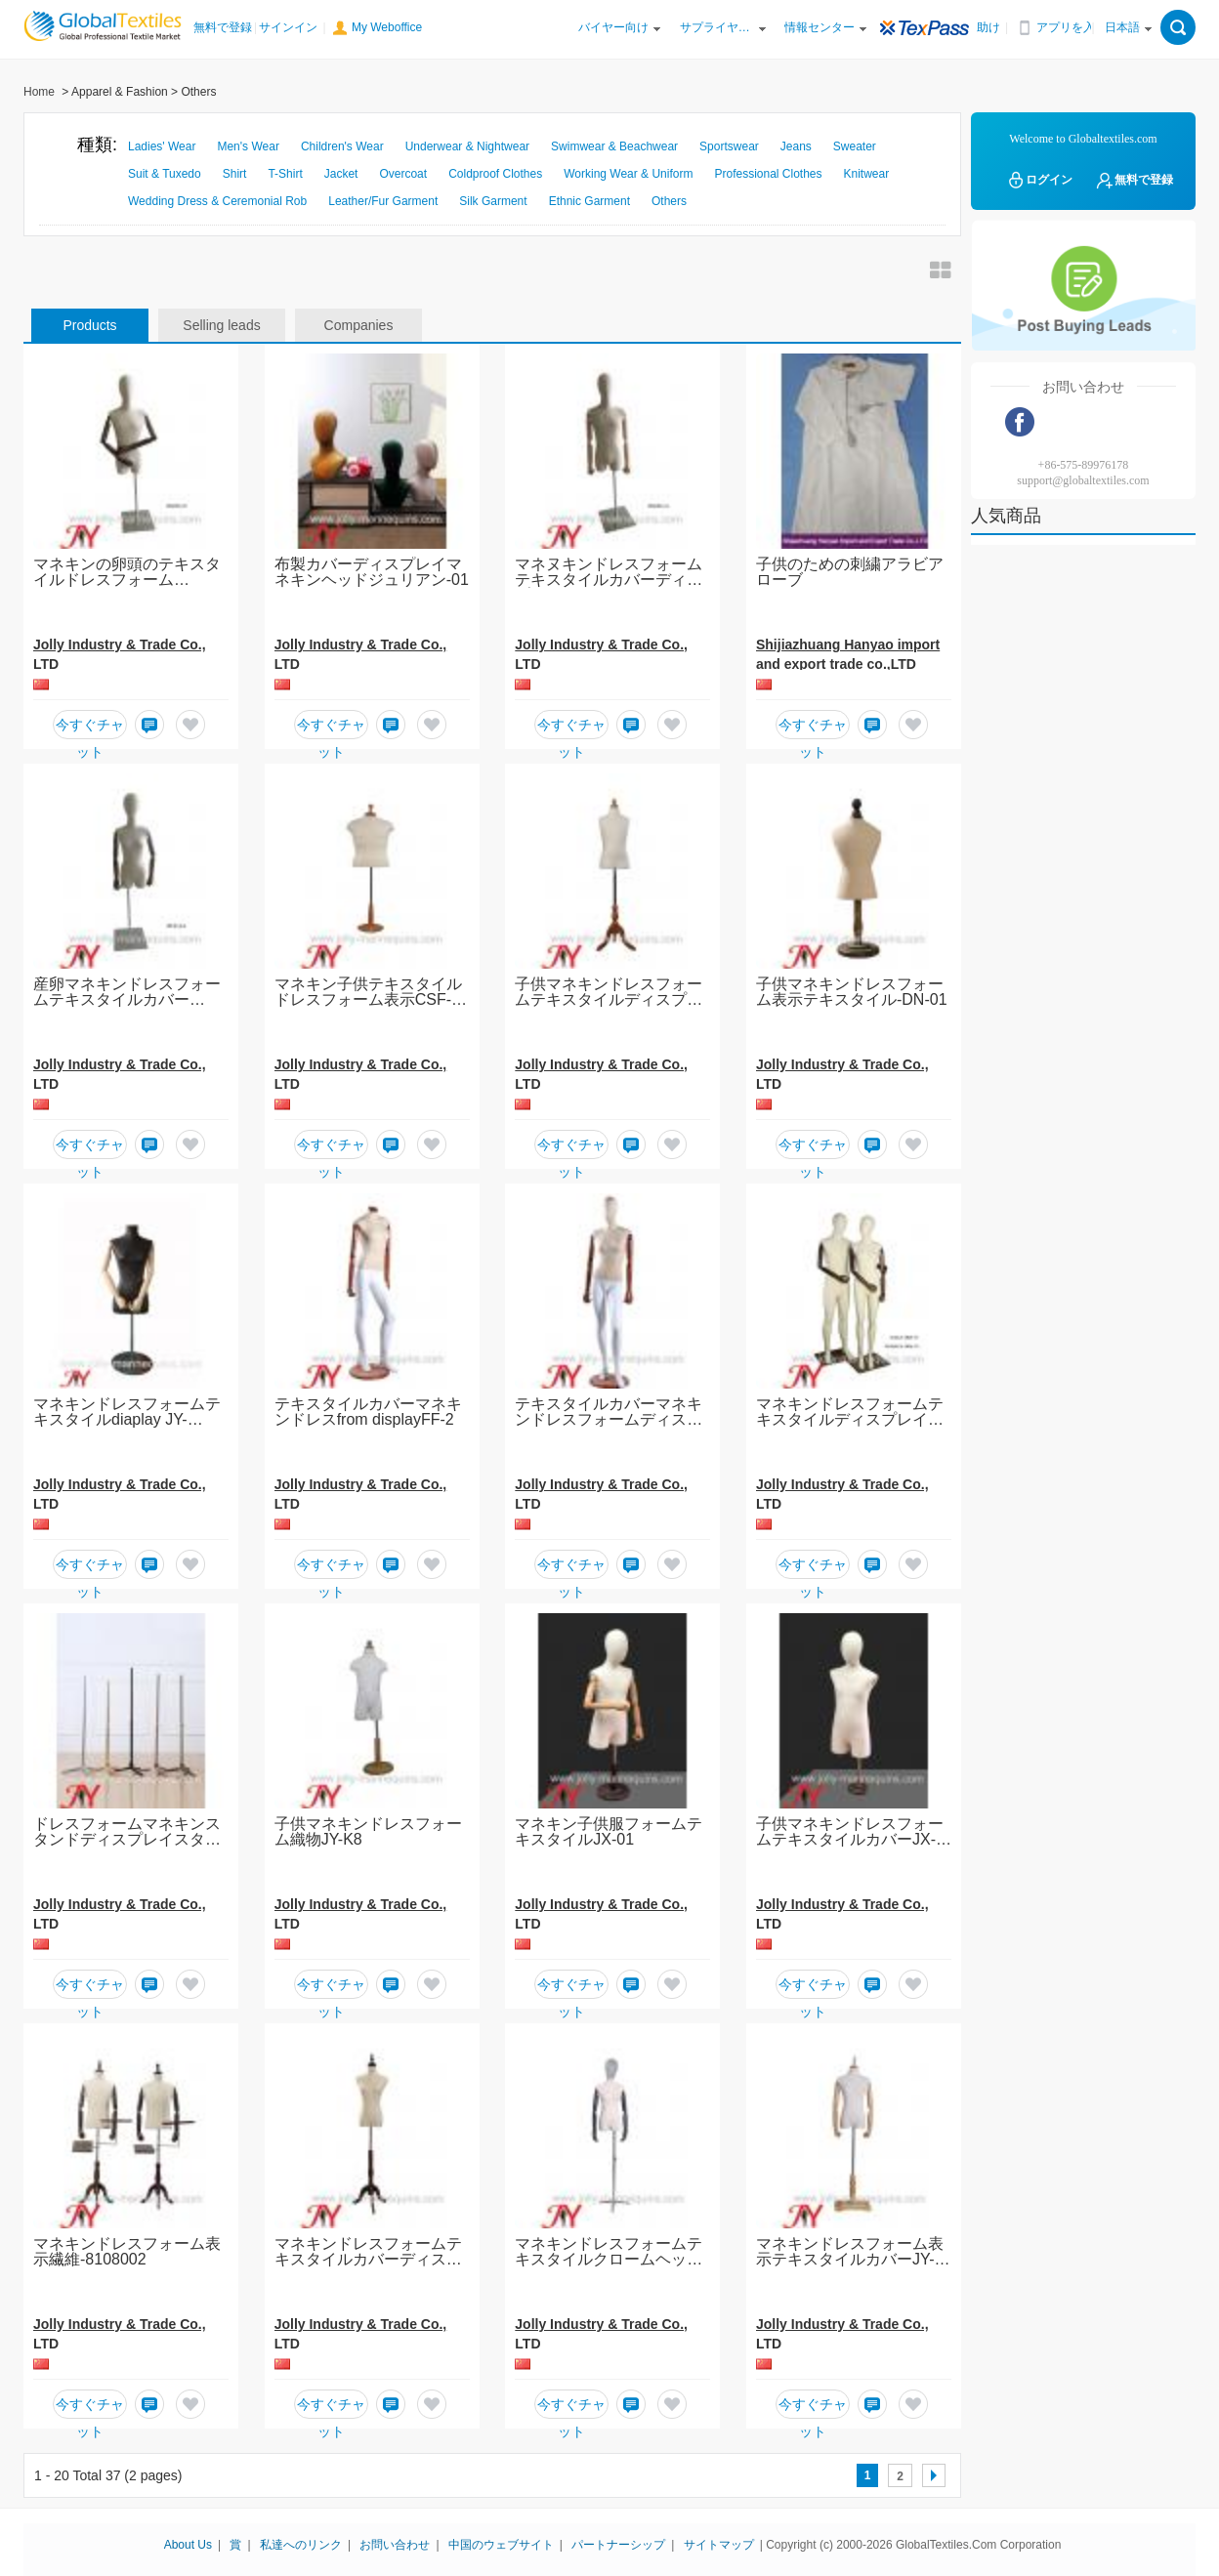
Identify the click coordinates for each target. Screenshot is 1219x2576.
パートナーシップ (618, 2545)
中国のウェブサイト (501, 2545)
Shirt (235, 174)
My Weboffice (387, 27)
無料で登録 (222, 27)
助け (988, 27)
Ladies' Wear (161, 146)
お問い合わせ (394, 2545)
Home (39, 92)
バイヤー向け (613, 27)
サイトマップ (719, 2545)
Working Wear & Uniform (628, 174)
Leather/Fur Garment (383, 201)
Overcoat (403, 174)
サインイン (288, 27)
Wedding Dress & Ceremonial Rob (217, 201)
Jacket (341, 174)
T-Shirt (285, 174)
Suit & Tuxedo (164, 174)
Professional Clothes (767, 174)
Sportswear (729, 146)
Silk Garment (492, 201)
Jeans (796, 146)
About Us (188, 2545)
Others (669, 201)
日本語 (1122, 27)
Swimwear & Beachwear (614, 146)
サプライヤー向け (717, 27)
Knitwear (867, 174)
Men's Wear (247, 146)
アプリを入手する (1073, 27)
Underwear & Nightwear (467, 146)
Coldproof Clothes (495, 174)
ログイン (1039, 180)
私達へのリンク (301, 2545)
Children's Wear (342, 146)
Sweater (854, 146)
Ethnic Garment (589, 201)
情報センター (819, 27)
